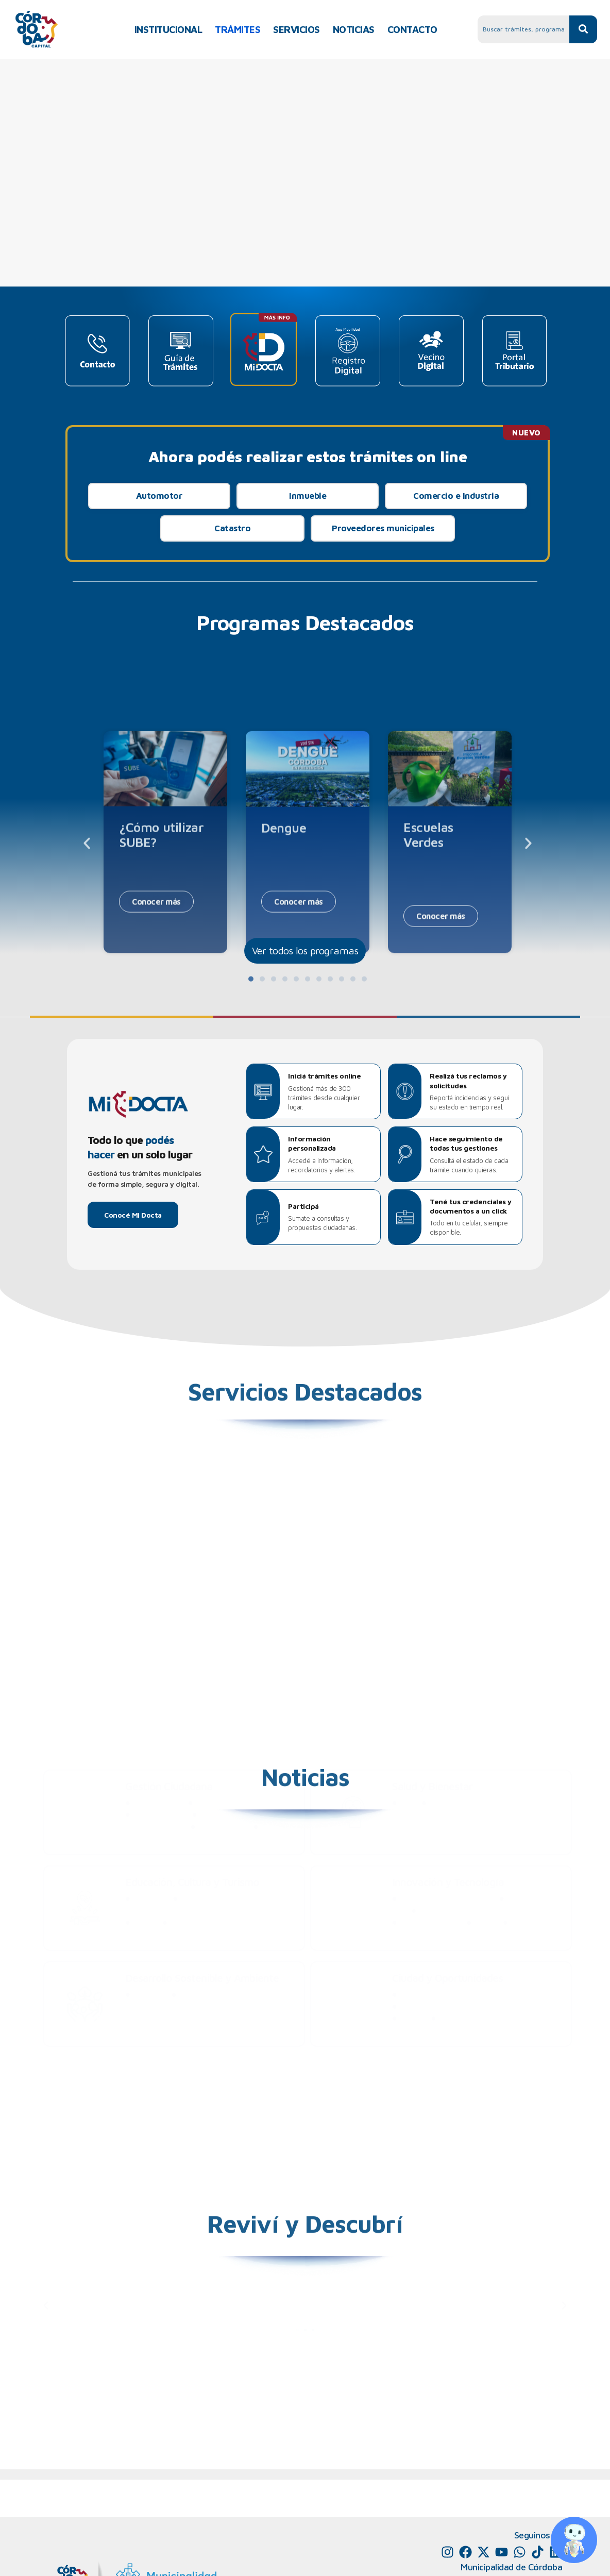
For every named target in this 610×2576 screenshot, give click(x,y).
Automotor (159, 496)
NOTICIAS (354, 29)
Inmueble (307, 496)
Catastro (232, 528)
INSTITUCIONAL (168, 29)
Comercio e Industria (456, 496)
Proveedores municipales (383, 528)
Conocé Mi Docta (133, 1214)
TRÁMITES (237, 29)
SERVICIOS (296, 29)
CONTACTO (412, 29)
